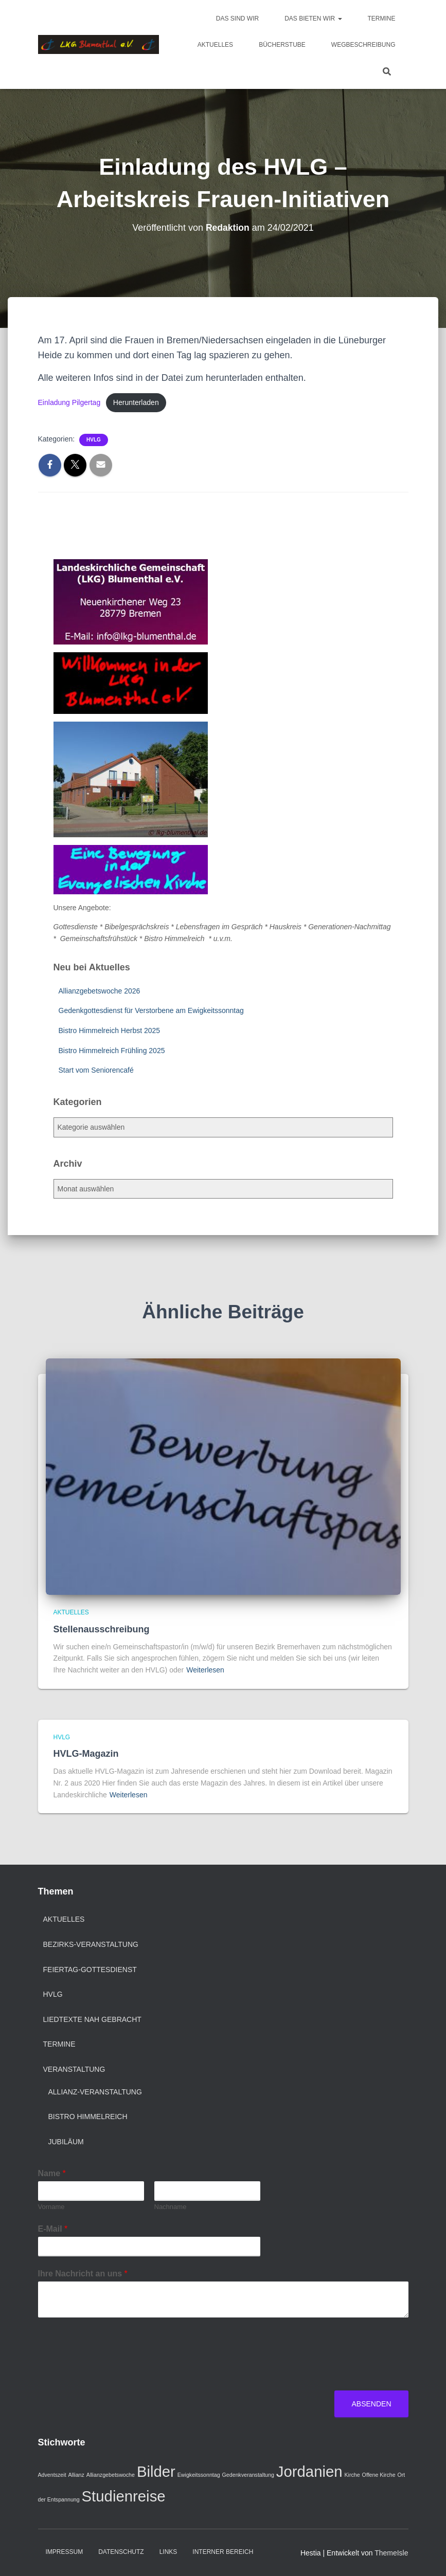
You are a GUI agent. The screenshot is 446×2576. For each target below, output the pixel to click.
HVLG (93, 440)
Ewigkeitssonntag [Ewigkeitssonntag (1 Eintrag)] (198, 2475)
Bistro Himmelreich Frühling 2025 (112, 1051)
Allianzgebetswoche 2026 (99, 991)
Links (168, 2551)
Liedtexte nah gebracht (92, 2019)
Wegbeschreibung (363, 44)
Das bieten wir (313, 18)
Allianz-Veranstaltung (95, 2092)
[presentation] (116, 2373)
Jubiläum (66, 2142)
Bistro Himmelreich (88, 2116)
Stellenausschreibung (101, 1629)
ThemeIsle (391, 2553)
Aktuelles (215, 44)
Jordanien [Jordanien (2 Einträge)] (309, 2471)
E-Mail (53, 2228)
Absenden (371, 2404)
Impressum (64, 2551)
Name (52, 2173)
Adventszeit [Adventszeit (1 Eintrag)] (52, 2475)
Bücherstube (282, 44)
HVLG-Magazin (86, 1754)
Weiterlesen (205, 1670)
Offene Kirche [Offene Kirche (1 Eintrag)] (379, 2475)
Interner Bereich (222, 2551)
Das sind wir (237, 18)
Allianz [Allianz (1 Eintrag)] (76, 2475)
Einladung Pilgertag (70, 403)
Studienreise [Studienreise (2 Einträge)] (124, 2496)
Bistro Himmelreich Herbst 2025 (109, 1031)
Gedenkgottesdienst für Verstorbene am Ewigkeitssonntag (151, 1011)
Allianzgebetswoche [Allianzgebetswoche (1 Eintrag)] (110, 2475)
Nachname (170, 2207)
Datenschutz (121, 2551)
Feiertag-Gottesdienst (90, 1969)
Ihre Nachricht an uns (83, 2273)
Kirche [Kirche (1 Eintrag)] (352, 2475)
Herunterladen (138, 403)
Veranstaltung (74, 2069)
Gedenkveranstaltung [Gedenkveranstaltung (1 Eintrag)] (248, 2475)
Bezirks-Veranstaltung (90, 1944)
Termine (382, 18)
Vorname (51, 2207)
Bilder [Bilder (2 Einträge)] (156, 2471)
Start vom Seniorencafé (96, 1070)
